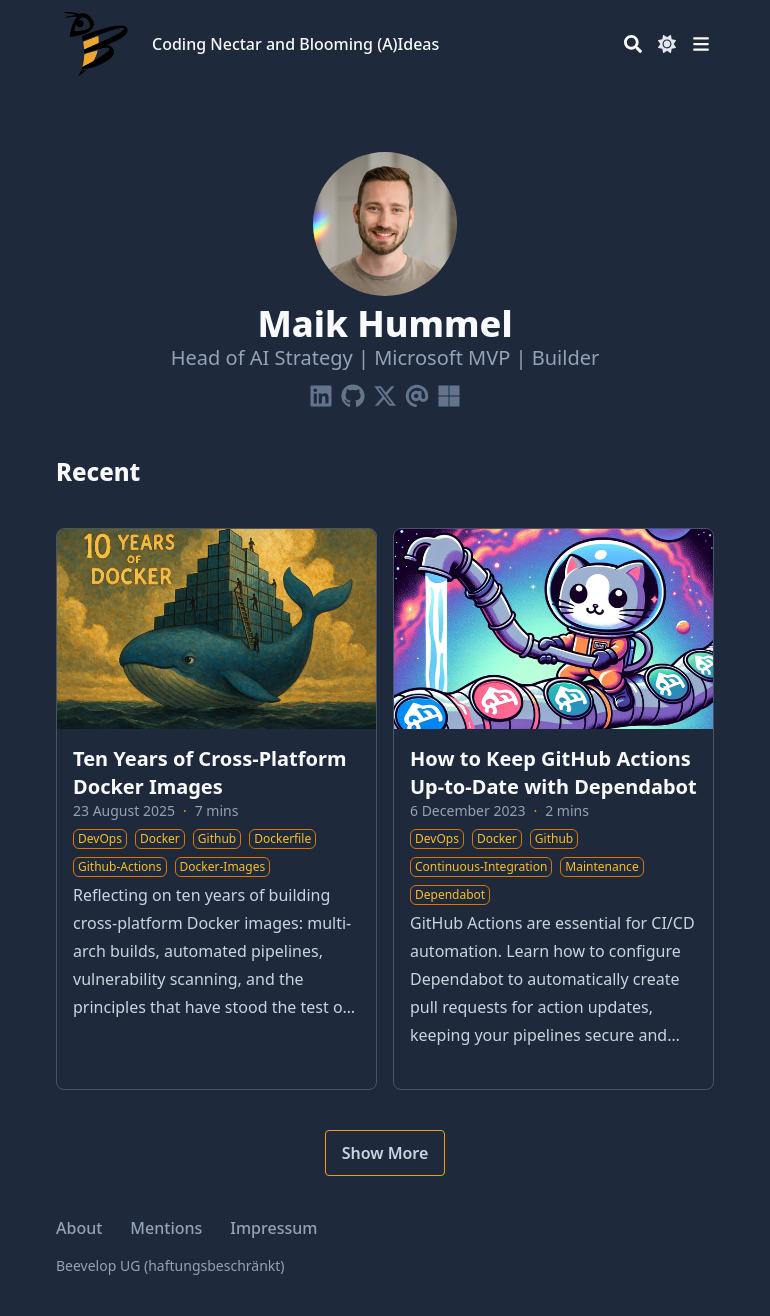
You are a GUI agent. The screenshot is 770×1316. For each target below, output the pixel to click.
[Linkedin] (321, 392)
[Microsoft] (449, 392)
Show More (385, 1153)
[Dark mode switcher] (667, 44)
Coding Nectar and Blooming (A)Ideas (295, 44)
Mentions (166, 1228)
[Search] (633, 44)
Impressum (273, 1228)
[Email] (417, 392)
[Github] (353, 392)
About (79, 1228)
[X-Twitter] (385, 392)
